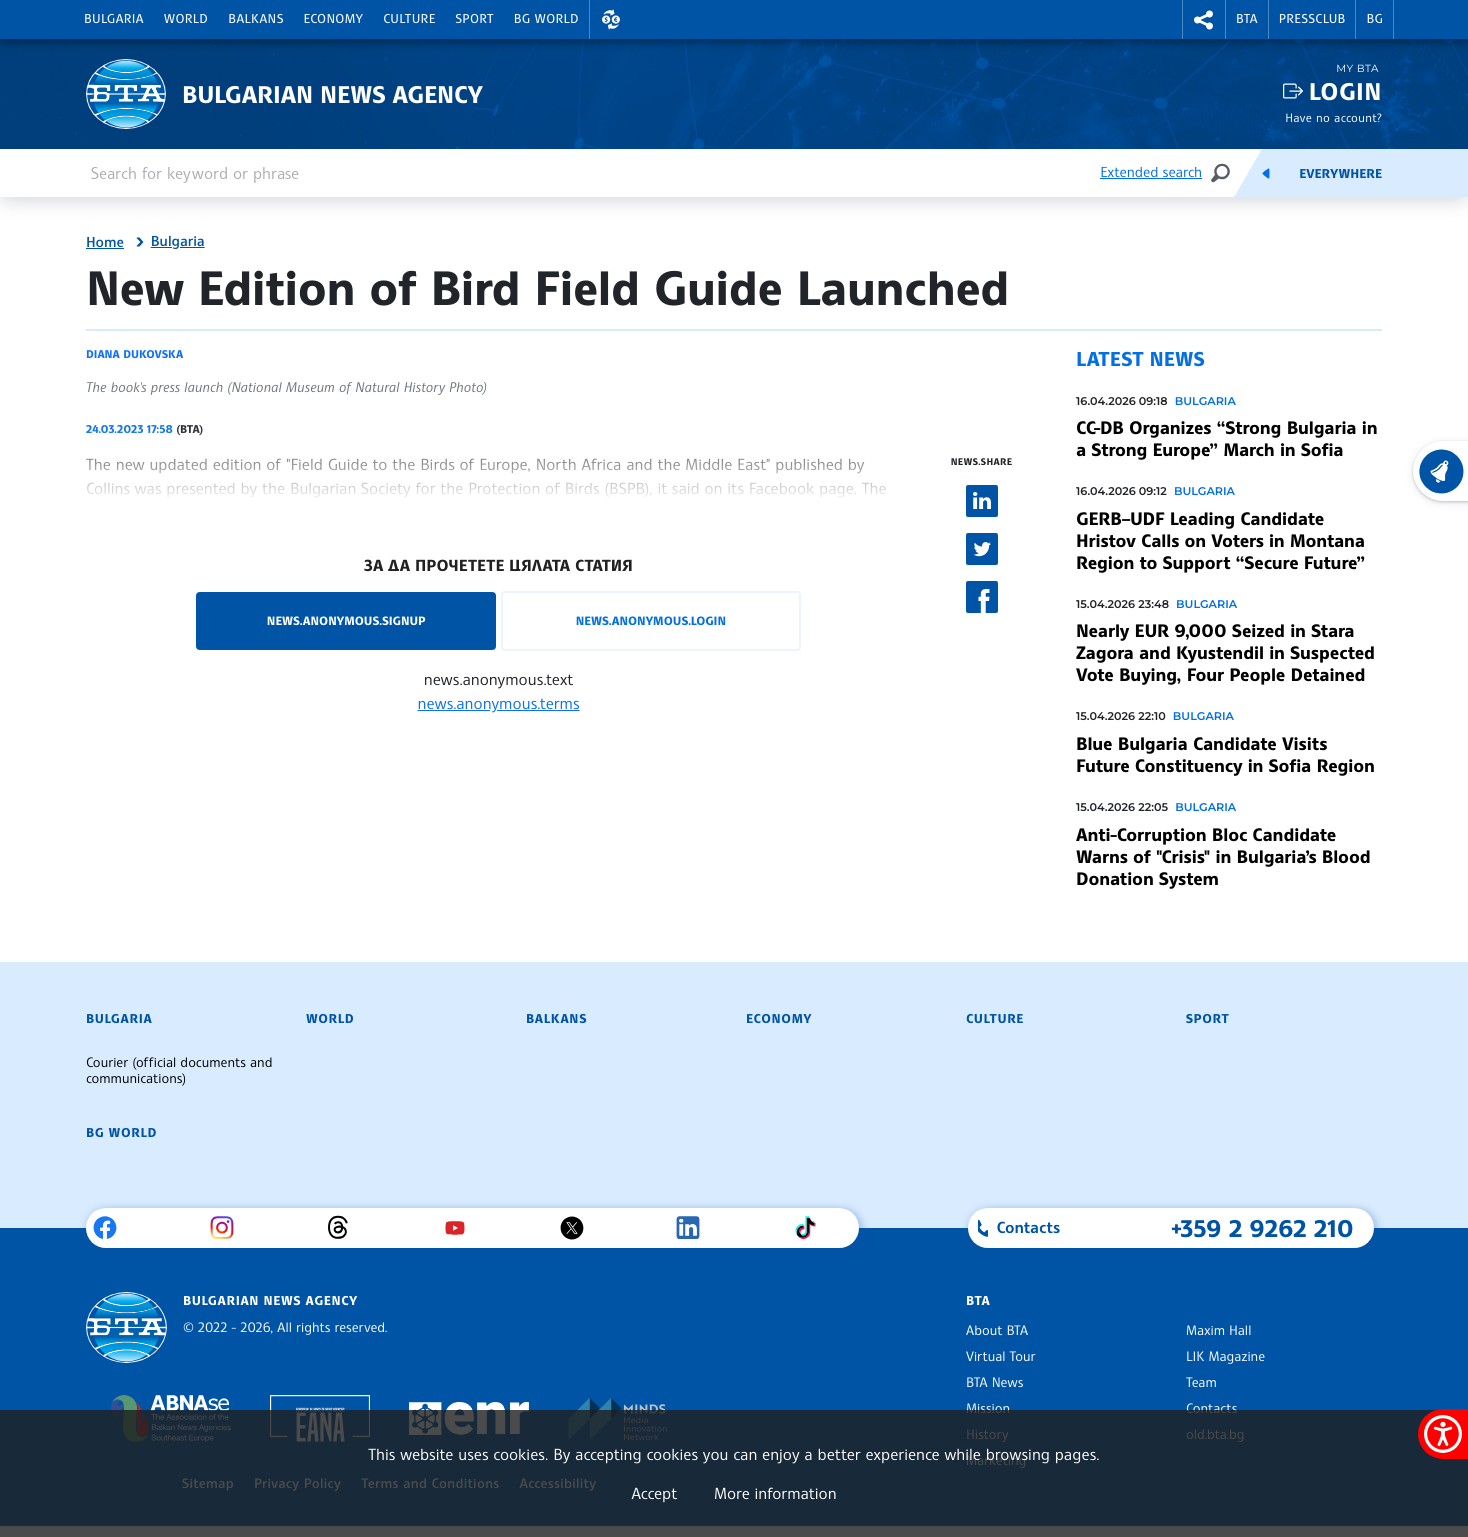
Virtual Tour (1001, 1357)
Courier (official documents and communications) (179, 1071)
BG (1374, 19)
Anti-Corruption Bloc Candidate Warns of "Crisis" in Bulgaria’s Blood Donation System (1223, 857)
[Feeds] (1266, 173)
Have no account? (1333, 117)
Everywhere (1340, 174)
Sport (475, 19)
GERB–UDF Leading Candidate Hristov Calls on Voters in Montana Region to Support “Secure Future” (1220, 541)
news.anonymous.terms (499, 703)
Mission (988, 1409)
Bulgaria (114, 19)
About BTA (997, 1331)
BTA (1247, 19)
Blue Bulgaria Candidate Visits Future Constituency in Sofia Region (1225, 755)
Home (105, 243)
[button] (611, 19)
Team (1201, 1383)
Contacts (1211, 1409)
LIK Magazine (1225, 1357)
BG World (546, 19)
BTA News (994, 1383)
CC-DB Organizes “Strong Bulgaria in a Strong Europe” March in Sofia (1226, 439)
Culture (409, 19)
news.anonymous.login (651, 620)
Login (1345, 91)
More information (775, 1493)
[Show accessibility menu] (1443, 1434)
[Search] (1220, 172)
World (186, 19)
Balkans (255, 19)
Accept (654, 1493)
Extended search (1151, 172)
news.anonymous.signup (346, 620)
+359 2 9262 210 (1262, 1228)
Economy (334, 19)
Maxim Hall (1218, 1331)
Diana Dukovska (134, 354)
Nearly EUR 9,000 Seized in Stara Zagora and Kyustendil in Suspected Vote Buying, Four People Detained (1225, 653)
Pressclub (1312, 19)
